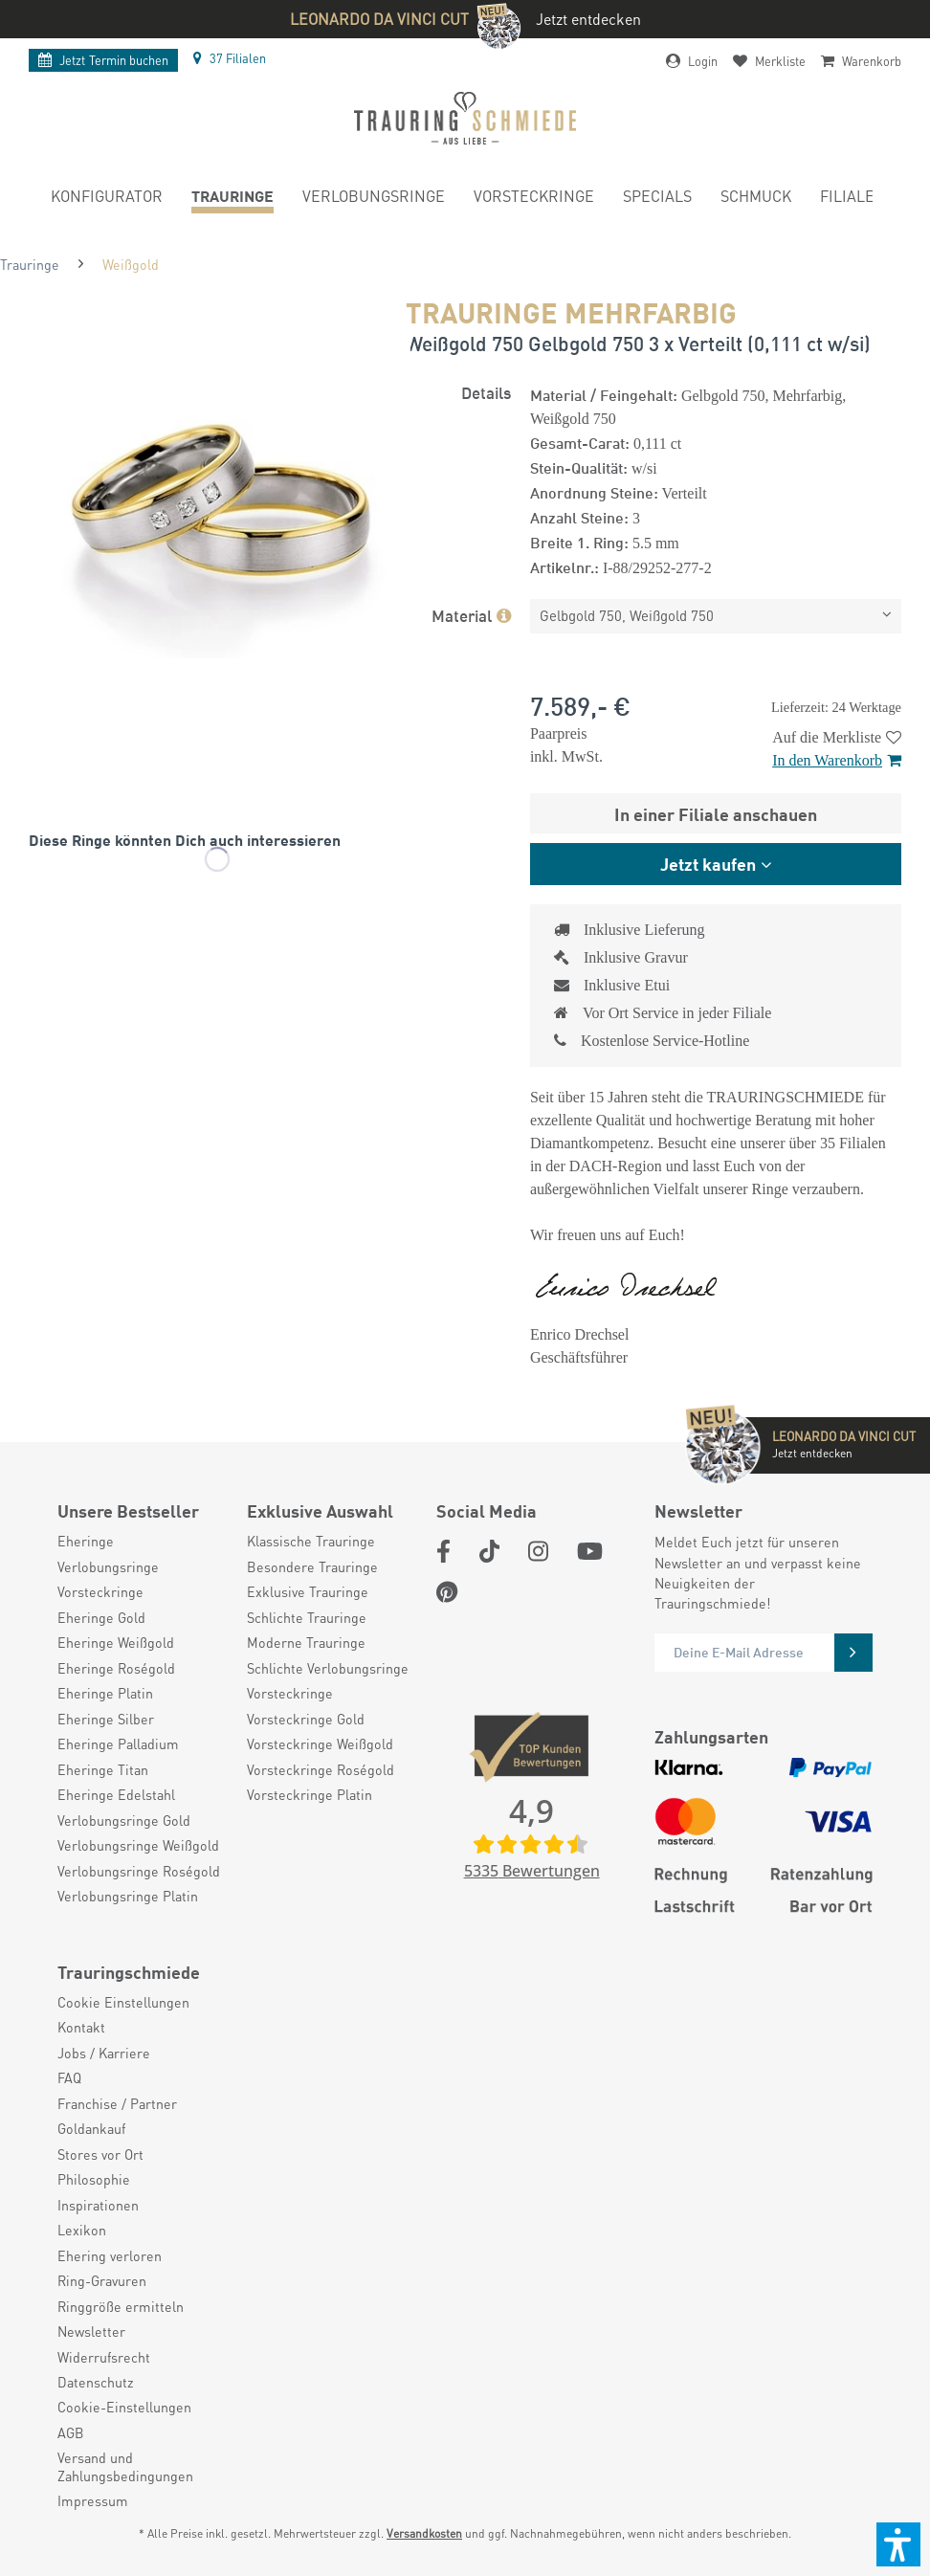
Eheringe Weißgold (115, 1642)
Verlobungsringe (108, 1566)
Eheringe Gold (101, 1617)
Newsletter (91, 2331)
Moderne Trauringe (306, 1642)
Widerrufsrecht (103, 2356)
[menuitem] (106, 199)
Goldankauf (91, 2128)
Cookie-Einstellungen (124, 2406)
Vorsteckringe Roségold (320, 1769)
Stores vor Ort (100, 2154)
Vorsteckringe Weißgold (320, 1743)
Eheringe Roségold (116, 1668)
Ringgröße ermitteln (120, 2306)
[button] (898, 2544)
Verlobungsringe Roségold (138, 1870)
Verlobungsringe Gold (123, 1820)
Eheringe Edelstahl (116, 1794)
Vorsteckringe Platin (309, 1794)
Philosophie (93, 2178)
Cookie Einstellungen (123, 2001)
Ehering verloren (109, 2255)
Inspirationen (98, 2204)
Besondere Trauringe (312, 1566)
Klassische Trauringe (311, 1540)
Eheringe (85, 1540)
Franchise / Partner (117, 2103)
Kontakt (81, 2026)
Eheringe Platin (105, 1692)
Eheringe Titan (102, 1769)
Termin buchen (103, 60)
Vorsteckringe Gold (306, 1718)
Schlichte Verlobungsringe (328, 1668)
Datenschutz (95, 2381)
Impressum (92, 2500)
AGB (70, 2432)
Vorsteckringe (100, 1591)
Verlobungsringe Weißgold (138, 1845)
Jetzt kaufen (708, 863)
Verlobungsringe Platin (127, 1895)
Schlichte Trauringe (306, 1617)
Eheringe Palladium (118, 1743)
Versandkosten (424, 2533)
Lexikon (81, 2229)
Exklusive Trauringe (307, 1591)
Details (486, 391)
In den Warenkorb (836, 760)
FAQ (69, 2077)
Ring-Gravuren (101, 2280)
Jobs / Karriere (103, 2052)
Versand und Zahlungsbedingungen (125, 2466)
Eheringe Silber (105, 1718)
